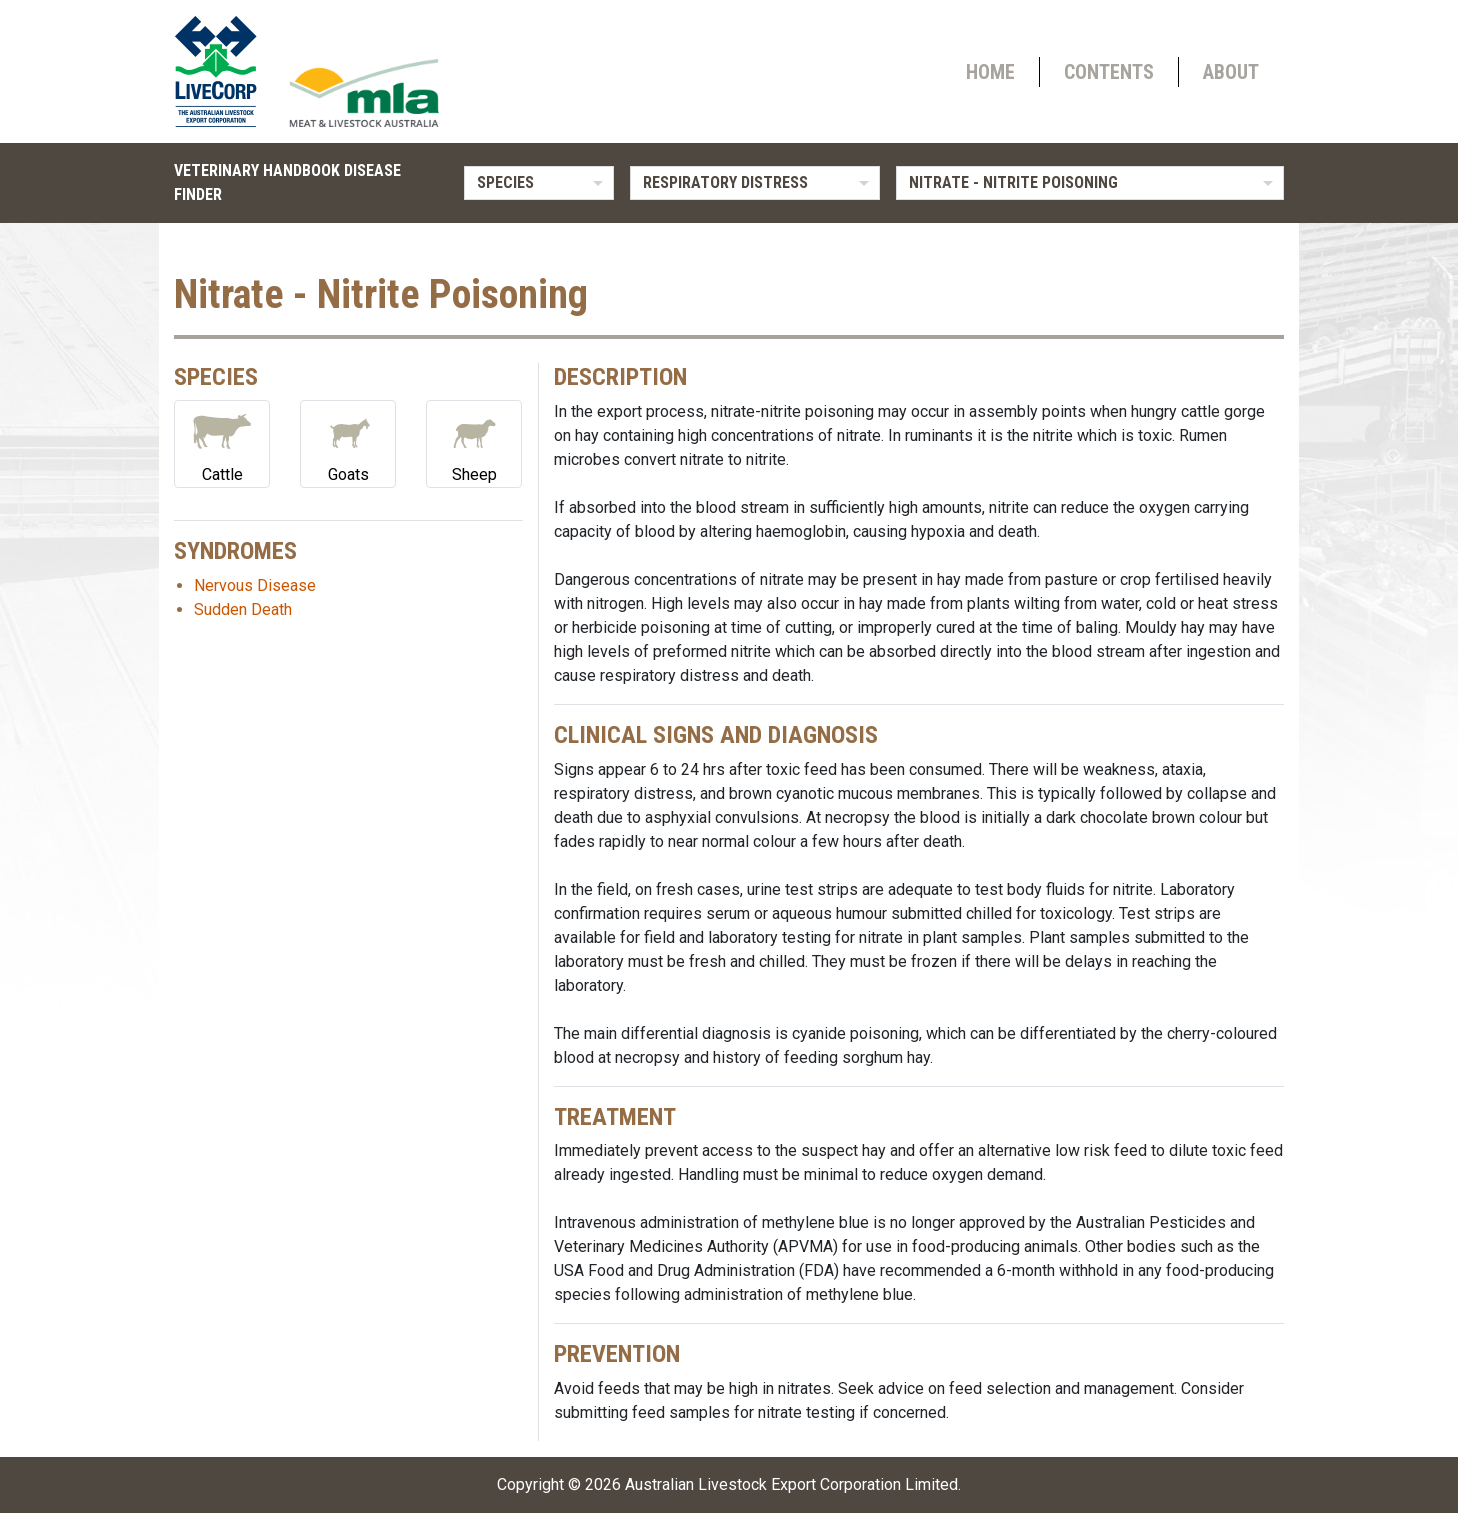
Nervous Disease (255, 585)
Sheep (474, 442)
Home (990, 72)
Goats (348, 442)
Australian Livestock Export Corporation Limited (791, 1484)
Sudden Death (243, 609)
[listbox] (539, 183)
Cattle (222, 442)
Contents (1109, 72)
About (1231, 72)
